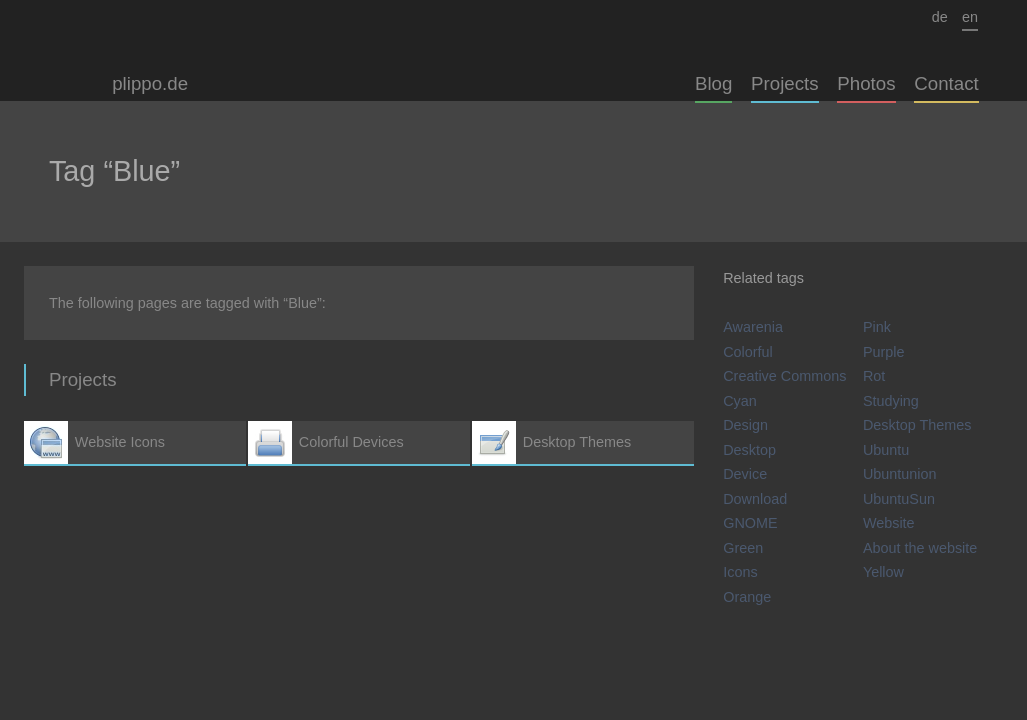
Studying (891, 401)
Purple (884, 352)
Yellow (883, 572)
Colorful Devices (359, 442)
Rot (874, 376)
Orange (747, 597)
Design (745, 425)
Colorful (748, 352)
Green (743, 548)
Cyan (740, 401)
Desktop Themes (583, 442)
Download (755, 499)
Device (745, 474)
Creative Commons (784, 376)
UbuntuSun (899, 499)
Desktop (749, 450)
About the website (920, 548)
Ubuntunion (900, 474)
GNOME (750, 523)
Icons (740, 572)
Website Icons (135, 442)
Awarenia (753, 327)
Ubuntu (886, 450)
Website (889, 523)
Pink (877, 327)
